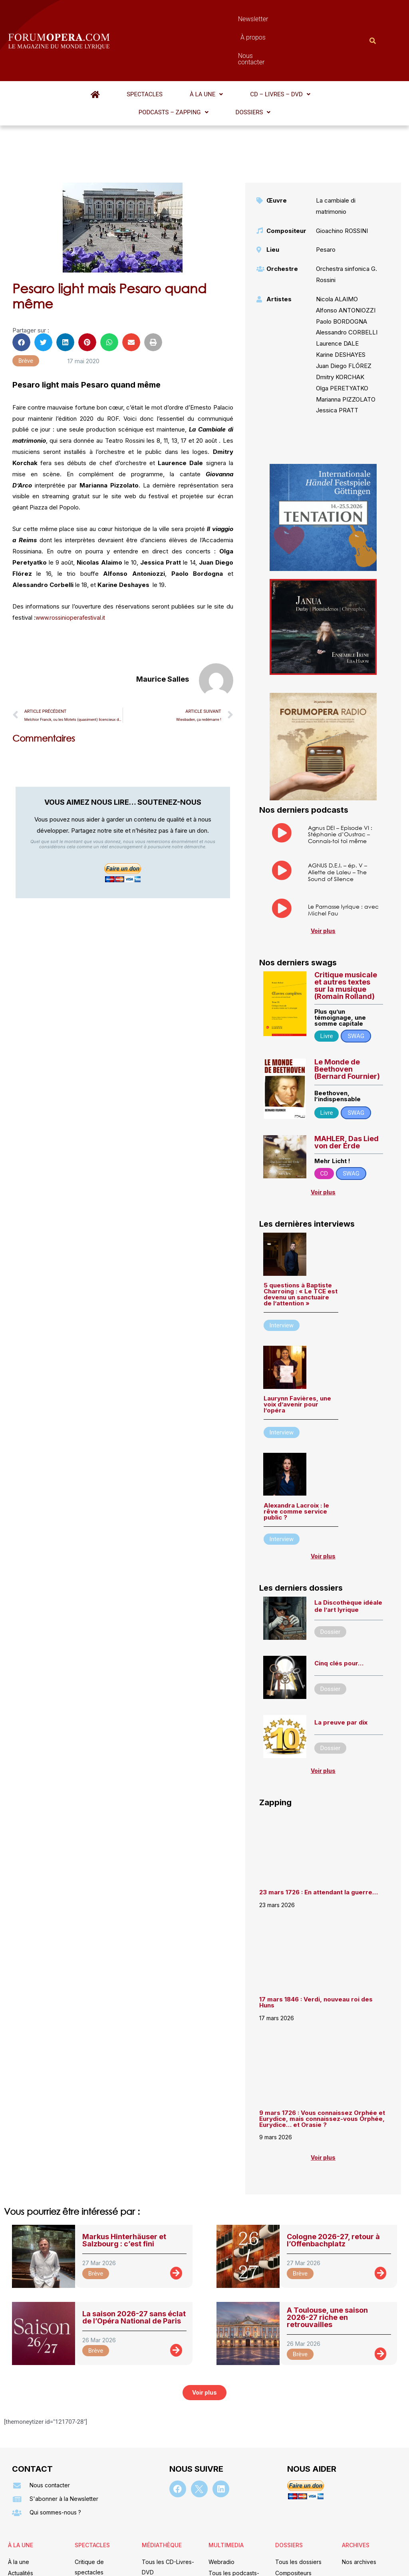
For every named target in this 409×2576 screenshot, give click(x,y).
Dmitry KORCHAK (340, 315)
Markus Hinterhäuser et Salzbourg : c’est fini (124, 2178)
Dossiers (324, 51)
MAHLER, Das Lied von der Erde (346, 1080)
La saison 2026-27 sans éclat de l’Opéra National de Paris (134, 2256)
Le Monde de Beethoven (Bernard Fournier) (347, 1007)
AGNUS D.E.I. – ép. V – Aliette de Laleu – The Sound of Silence (337, 810)
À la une (143, 51)
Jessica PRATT (337, 348)
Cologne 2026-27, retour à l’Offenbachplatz (333, 2178)
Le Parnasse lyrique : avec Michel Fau (343, 848)
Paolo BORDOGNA (341, 260)
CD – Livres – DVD (196, 51)
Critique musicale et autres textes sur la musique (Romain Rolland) (345, 924)
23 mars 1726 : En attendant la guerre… (318, 1830)
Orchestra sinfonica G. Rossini (346, 212)
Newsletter (190, 19)
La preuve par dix (340, 1661)
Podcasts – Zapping (266, 51)
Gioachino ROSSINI (342, 169)
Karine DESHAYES (340, 293)
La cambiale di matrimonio (335, 144)
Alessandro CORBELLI (346, 271)
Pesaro (326, 188)
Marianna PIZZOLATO (345, 338)
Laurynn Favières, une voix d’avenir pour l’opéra (297, 1343)
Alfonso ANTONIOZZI (345, 249)
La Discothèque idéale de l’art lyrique (348, 1544)
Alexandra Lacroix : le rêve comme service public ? (296, 1450)
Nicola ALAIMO (337, 237)
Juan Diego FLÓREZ (343, 304)
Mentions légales (156, 2558)
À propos (229, 19)
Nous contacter (275, 19)
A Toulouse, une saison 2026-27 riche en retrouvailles (327, 2255)
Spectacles (102, 51)
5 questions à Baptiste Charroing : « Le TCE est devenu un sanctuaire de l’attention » (301, 1232)
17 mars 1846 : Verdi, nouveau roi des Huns (316, 1940)
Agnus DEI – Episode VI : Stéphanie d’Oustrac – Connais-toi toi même (340, 773)
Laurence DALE (337, 282)
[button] (143, 51)
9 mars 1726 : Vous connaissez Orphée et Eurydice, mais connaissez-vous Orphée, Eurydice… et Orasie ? (322, 2057)
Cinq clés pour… (338, 1601)
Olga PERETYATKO (342, 326)
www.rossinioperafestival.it (72, 556)
